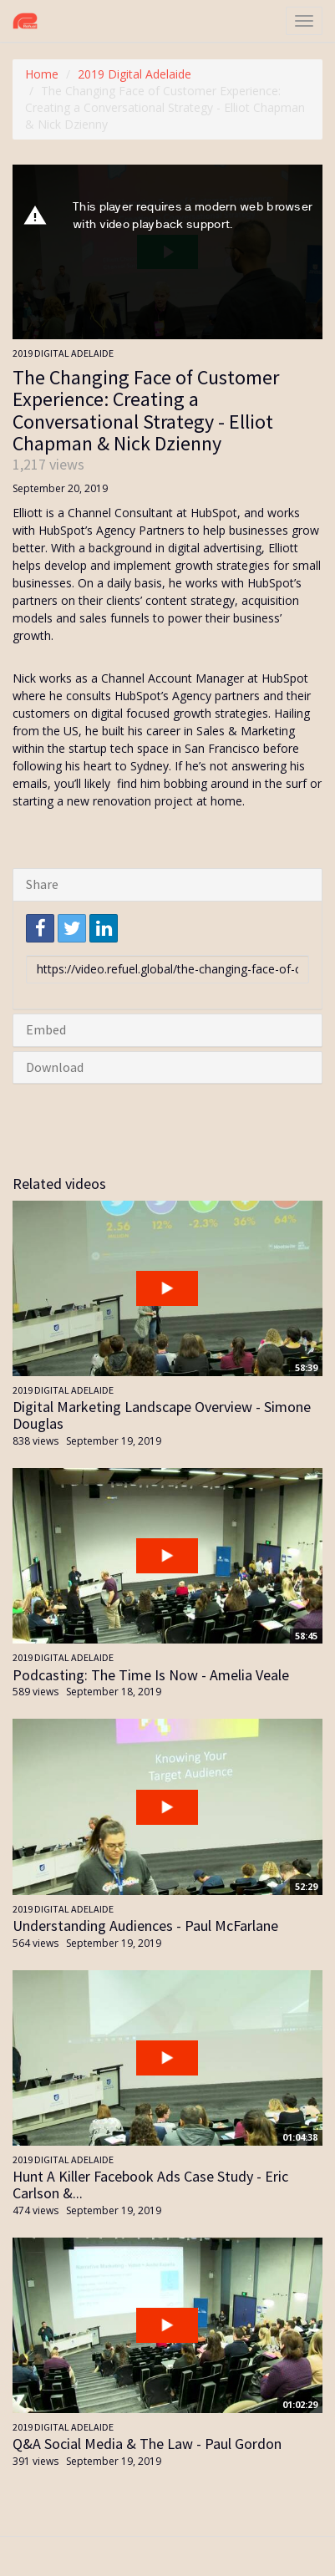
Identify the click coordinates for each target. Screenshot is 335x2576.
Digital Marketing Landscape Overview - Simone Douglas (162, 1415)
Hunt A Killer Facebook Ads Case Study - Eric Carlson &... (150, 2185)
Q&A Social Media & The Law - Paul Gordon (147, 2443)
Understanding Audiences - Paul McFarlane (145, 1925)
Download (55, 1067)
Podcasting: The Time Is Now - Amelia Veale (151, 1674)
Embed (46, 1029)
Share (42, 884)
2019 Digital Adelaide (134, 74)
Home (41, 74)
